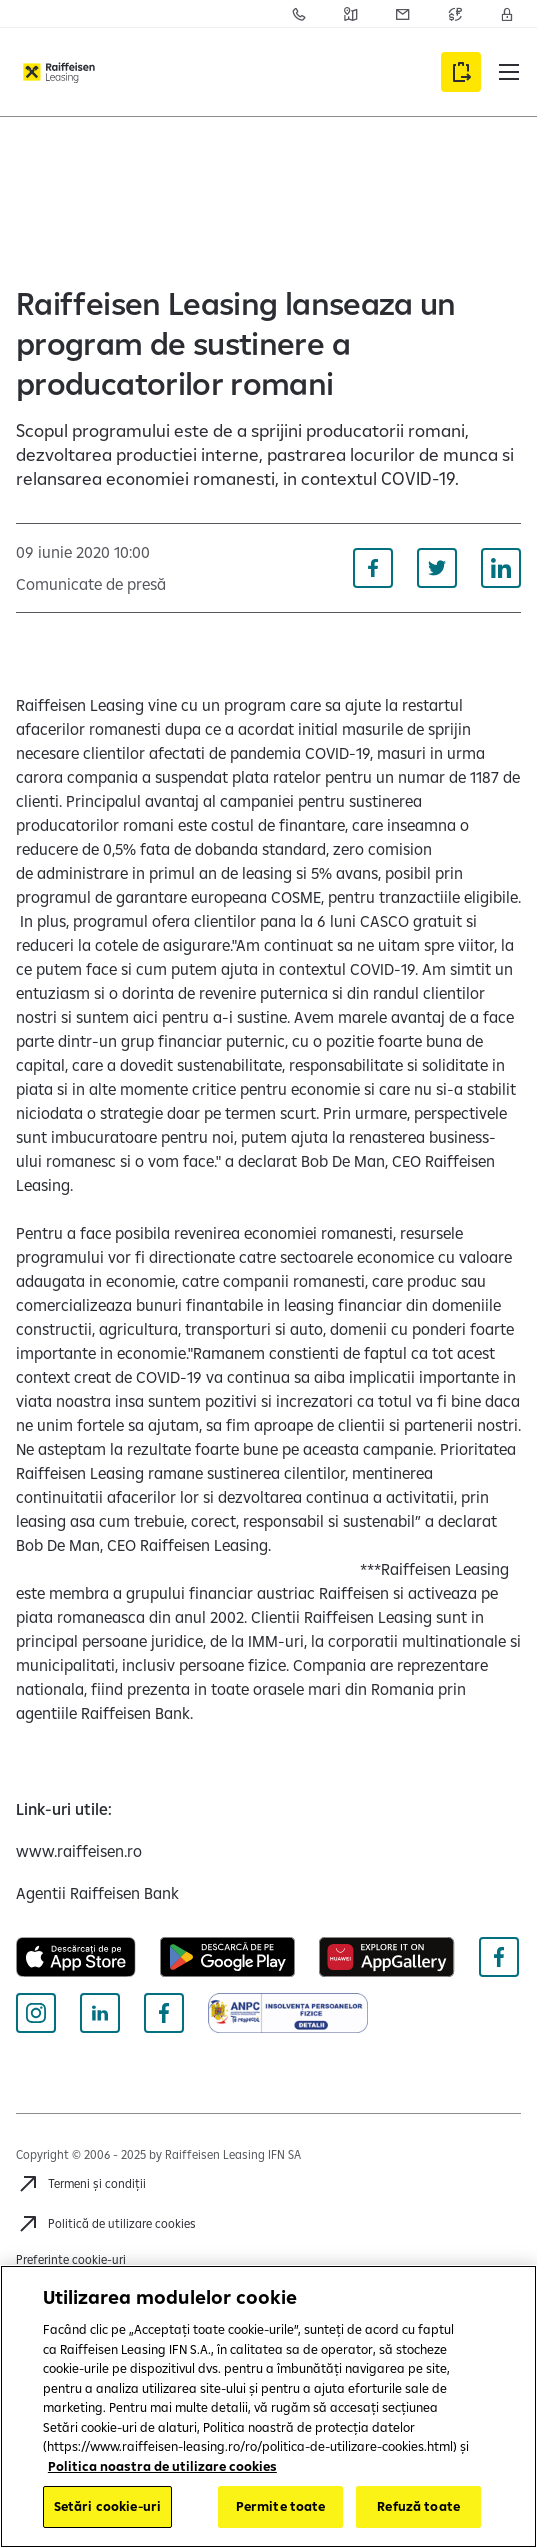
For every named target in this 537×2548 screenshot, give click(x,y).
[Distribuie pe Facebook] (373, 568)
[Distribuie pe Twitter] (437, 568)
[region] (268, 2406)
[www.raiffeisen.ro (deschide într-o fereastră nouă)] (79, 1851)
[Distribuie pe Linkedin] (501, 568)
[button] (509, 72)
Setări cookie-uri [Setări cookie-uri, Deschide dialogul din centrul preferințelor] (107, 2506)
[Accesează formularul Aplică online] (461, 72)
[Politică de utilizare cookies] (106, 2224)
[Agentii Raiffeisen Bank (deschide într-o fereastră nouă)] (97, 1893)
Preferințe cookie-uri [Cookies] (71, 2259)
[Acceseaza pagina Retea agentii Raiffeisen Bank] (351, 14)
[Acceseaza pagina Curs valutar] (455, 14)
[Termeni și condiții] (81, 2184)
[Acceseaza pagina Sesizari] (403, 14)
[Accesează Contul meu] (507, 14)
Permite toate (281, 2506)
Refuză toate (418, 2506)
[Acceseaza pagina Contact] (299, 14)
